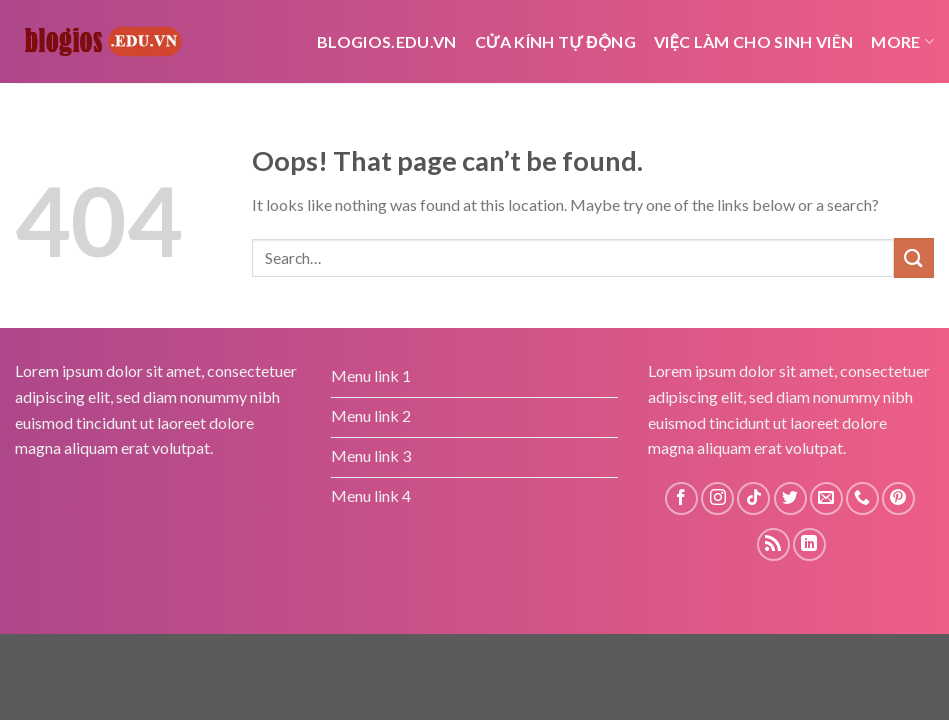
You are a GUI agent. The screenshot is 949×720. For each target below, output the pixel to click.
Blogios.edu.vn (386, 41)
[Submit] (914, 257)
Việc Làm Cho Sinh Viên (753, 41)
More (902, 41)
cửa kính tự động (555, 41)
